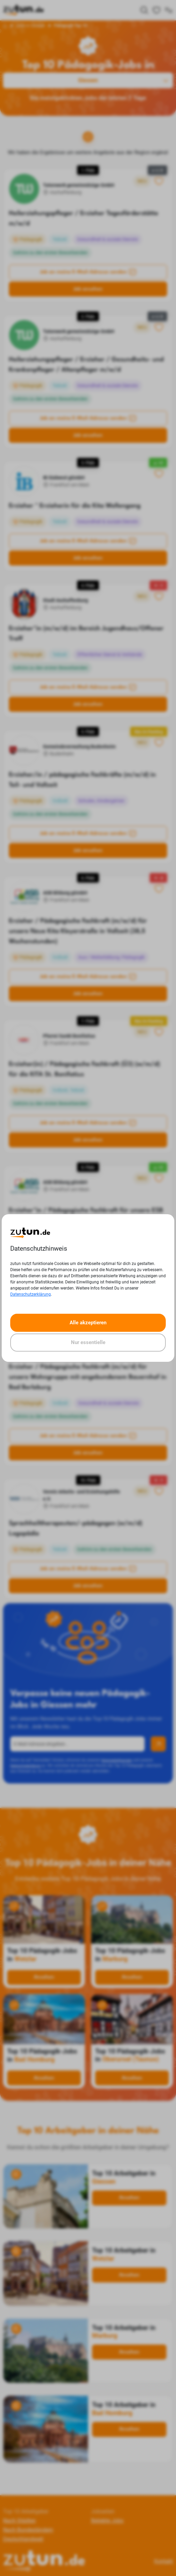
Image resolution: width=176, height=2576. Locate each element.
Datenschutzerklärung (30, 1294)
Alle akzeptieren (88, 1323)
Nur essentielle (88, 1342)
